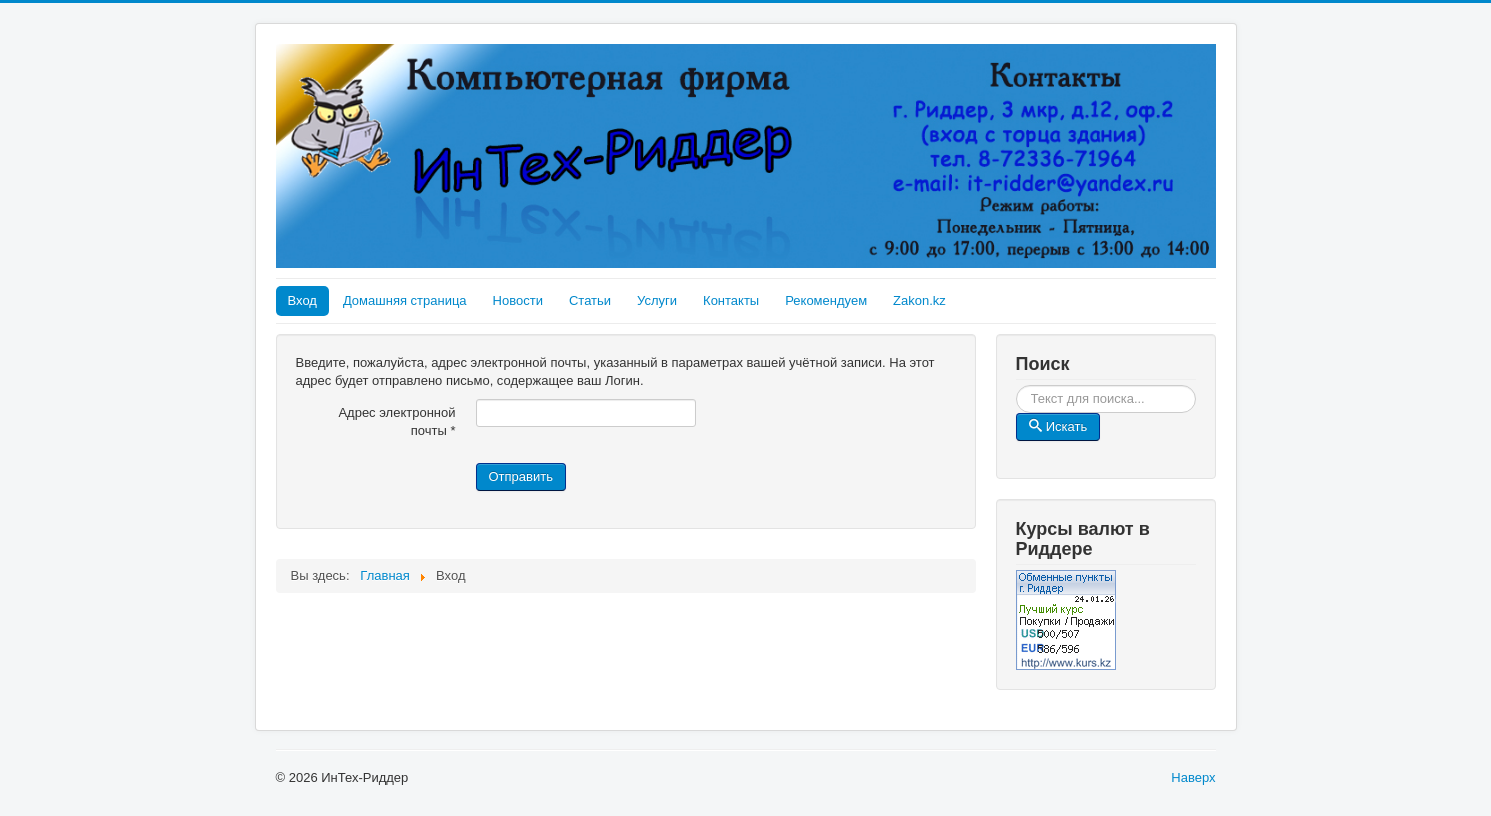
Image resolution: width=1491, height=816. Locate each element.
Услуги (657, 300)
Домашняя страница (405, 300)
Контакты (731, 300)
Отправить (521, 476)
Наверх (1193, 777)
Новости (518, 300)
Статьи (590, 300)
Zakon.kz (919, 300)
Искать (1196, 385)
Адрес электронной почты (396, 421)
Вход (302, 300)
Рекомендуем (826, 300)
